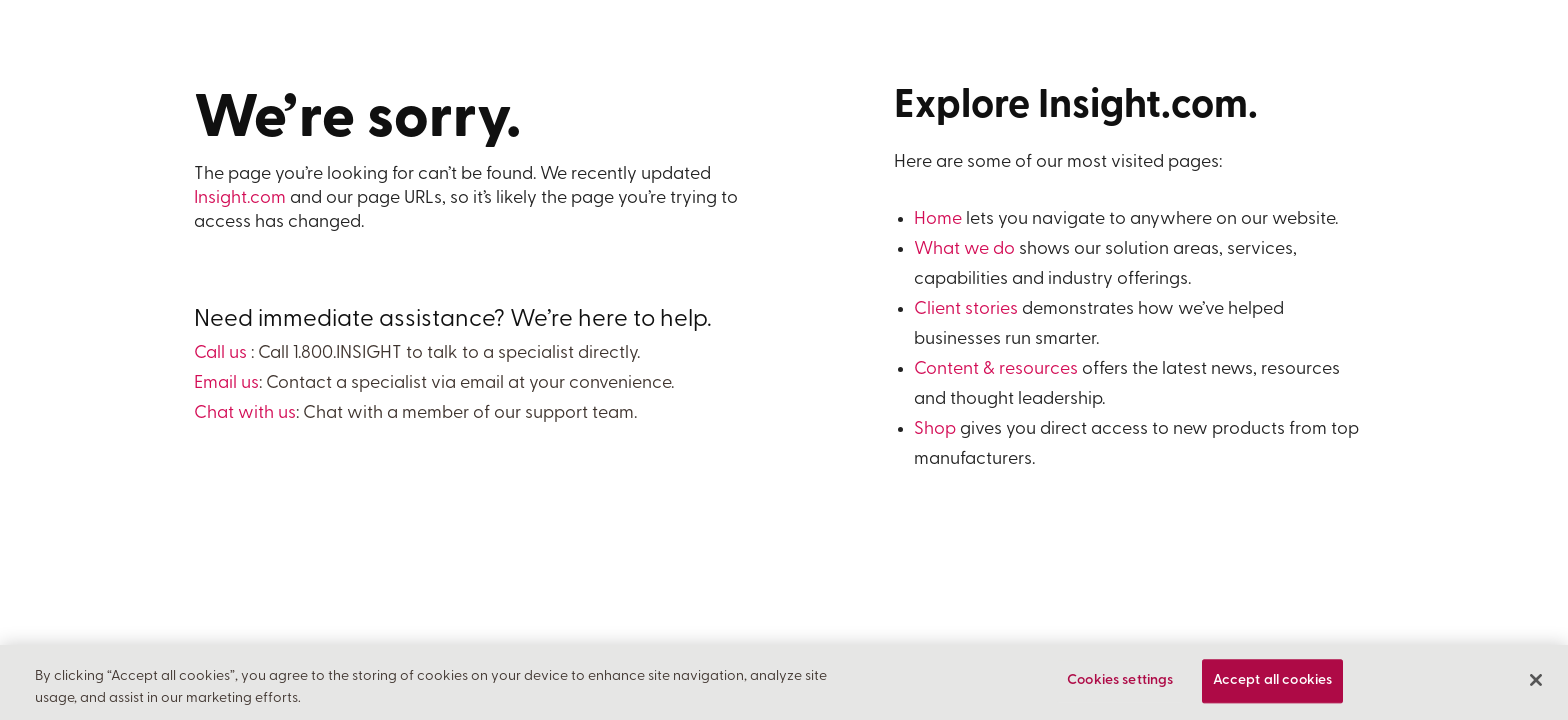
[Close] (1536, 681)
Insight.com (240, 198)
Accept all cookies (1273, 681)
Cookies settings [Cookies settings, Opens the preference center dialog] (1120, 681)
